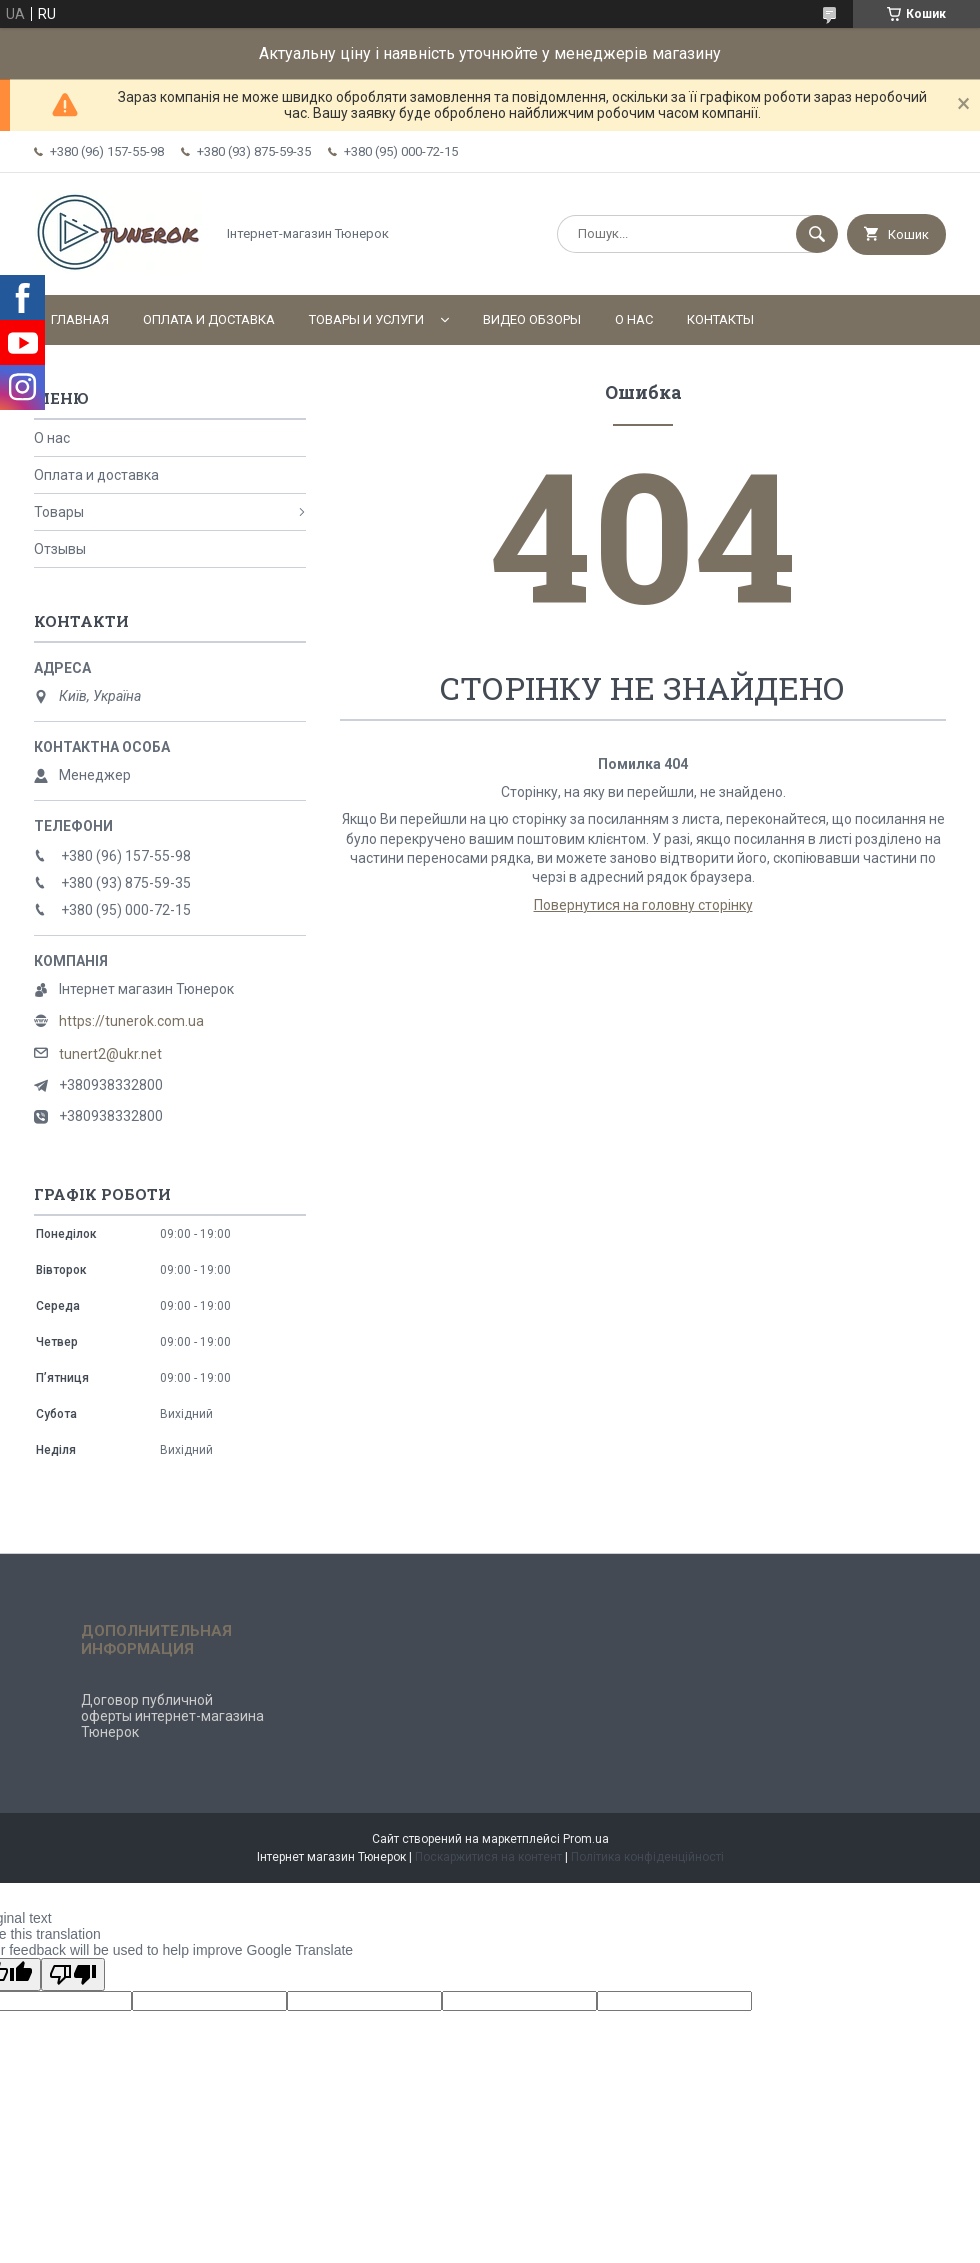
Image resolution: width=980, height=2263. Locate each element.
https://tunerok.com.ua (131, 1021)
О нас (634, 319)
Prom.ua (586, 1839)
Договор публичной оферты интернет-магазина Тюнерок (172, 1716)
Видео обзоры (532, 319)
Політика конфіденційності (647, 1857)
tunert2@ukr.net (110, 1054)
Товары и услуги (366, 319)
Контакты (720, 319)
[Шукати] (817, 234)
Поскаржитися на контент (488, 1857)
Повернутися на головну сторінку (643, 905)
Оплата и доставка (209, 319)
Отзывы (60, 549)
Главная (80, 319)
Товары (59, 512)
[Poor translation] (73, 1974)
